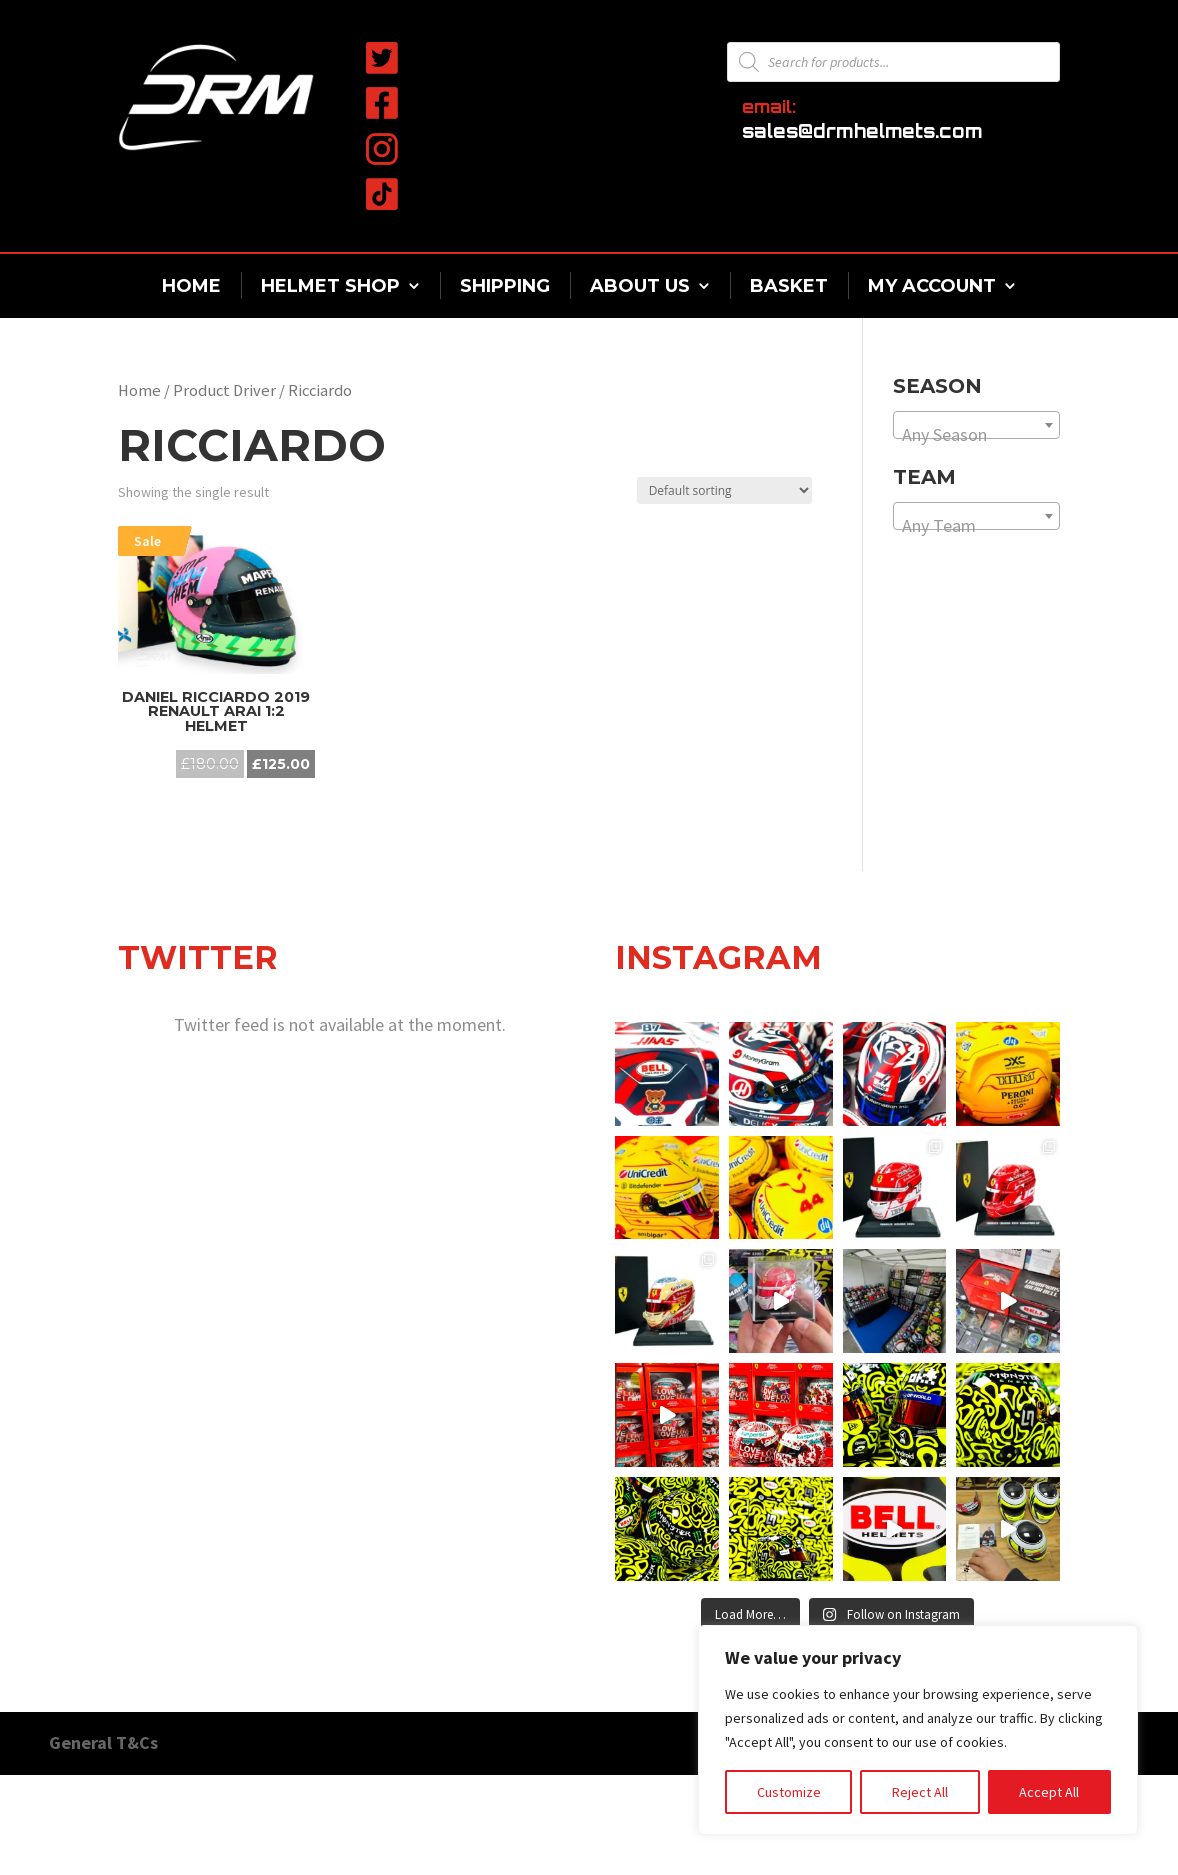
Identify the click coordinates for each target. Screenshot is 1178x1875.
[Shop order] (724, 490)
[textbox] (976, 435)
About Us (640, 286)
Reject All (920, 1792)
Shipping (505, 286)
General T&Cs (103, 1742)
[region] (918, 1730)
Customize (789, 1792)
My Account (932, 286)
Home (191, 286)
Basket (789, 286)
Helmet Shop (330, 286)
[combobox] (976, 425)
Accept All (1049, 1792)
